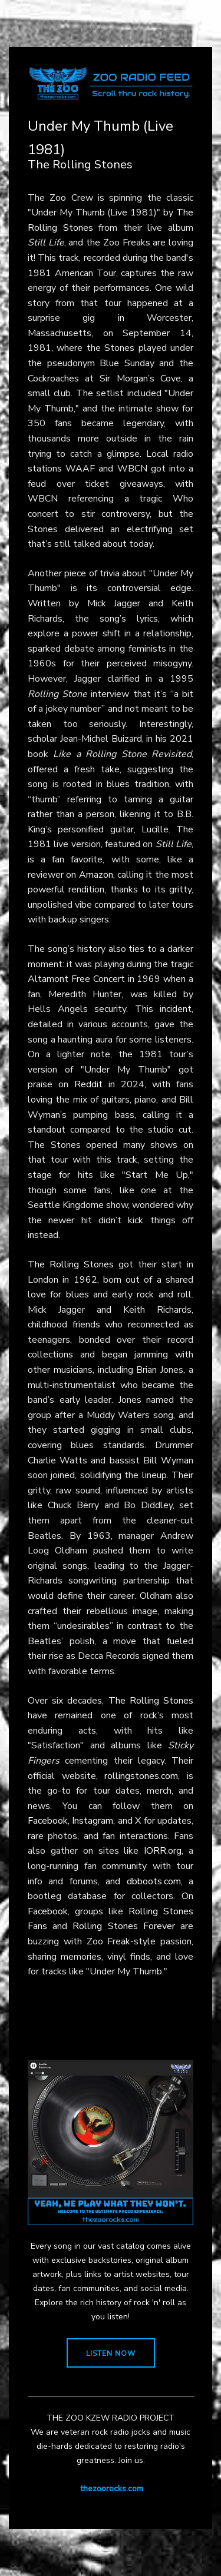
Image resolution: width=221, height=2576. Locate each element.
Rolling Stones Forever (123, 1926)
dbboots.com (154, 1881)
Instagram (92, 1820)
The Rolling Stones (71, 1264)
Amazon (96, 874)
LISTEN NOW (111, 2353)
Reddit (88, 1084)
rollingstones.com (141, 1776)
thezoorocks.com (111, 2488)
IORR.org (163, 1850)
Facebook (48, 1820)
